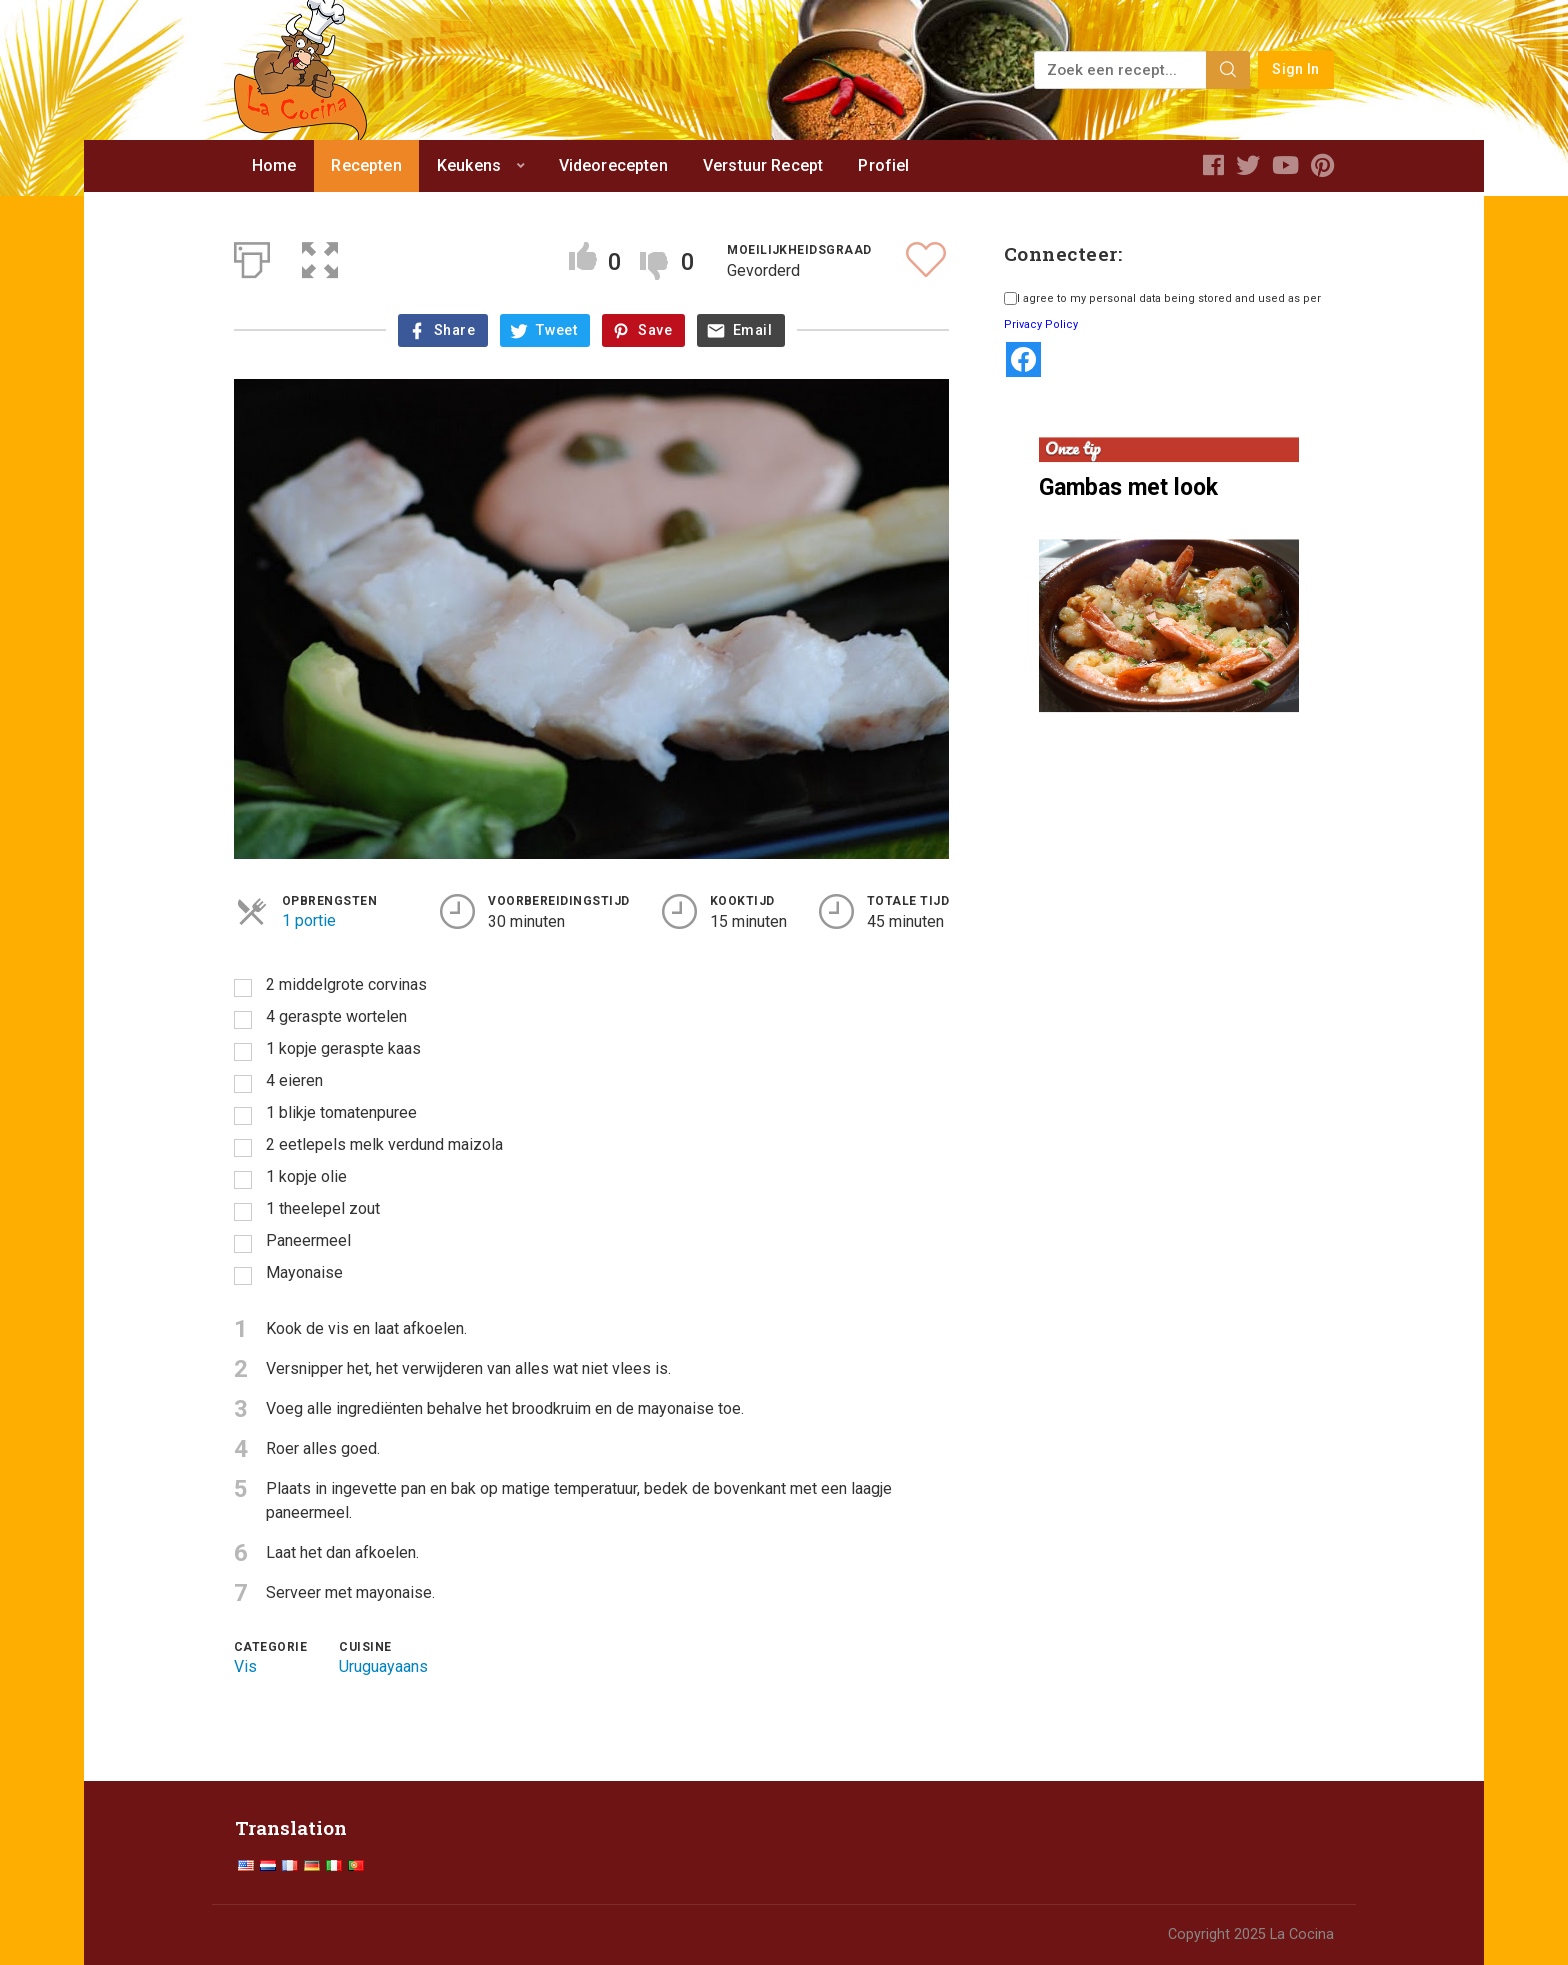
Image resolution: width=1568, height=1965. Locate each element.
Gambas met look (1128, 487)
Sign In (1295, 69)
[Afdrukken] (252, 256)
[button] (320, 256)
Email (752, 330)
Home (274, 165)
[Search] (1228, 70)
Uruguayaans (383, 1666)
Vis (245, 1666)
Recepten (366, 165)
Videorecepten (613, 165)
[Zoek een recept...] (1121, 70)
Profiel (883, 165)
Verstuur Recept (763, 165)
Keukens (469, 165)
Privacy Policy (1041, 324)
